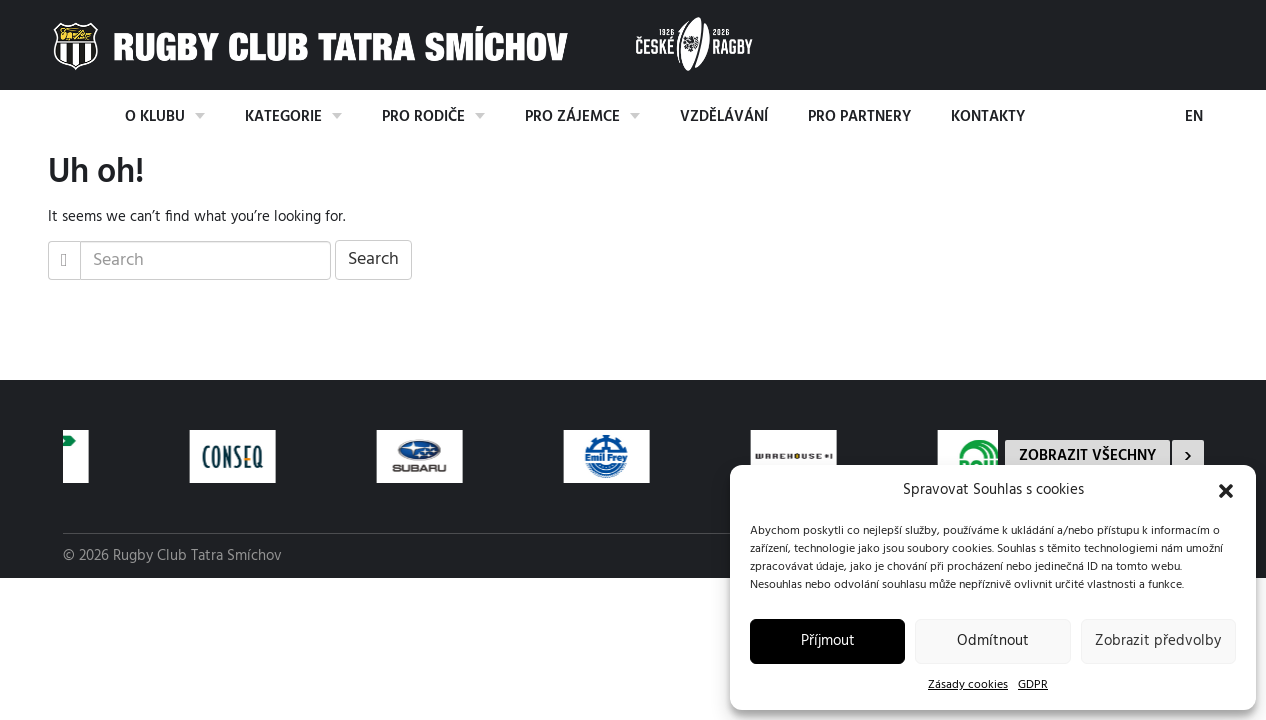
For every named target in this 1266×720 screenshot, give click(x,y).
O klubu (155, 117)
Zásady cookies (968, 685)
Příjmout (828, 641)
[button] (1226, 491)
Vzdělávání (724, 117)
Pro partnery (859, 117)
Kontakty (988, 117)
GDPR (1033, 685)
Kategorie (283, 117)
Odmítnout (993, 641)
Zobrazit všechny (1087, 456)
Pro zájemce (572, 117)
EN (1194, 117)
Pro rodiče (423, 117)
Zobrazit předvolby (1158, 641)
